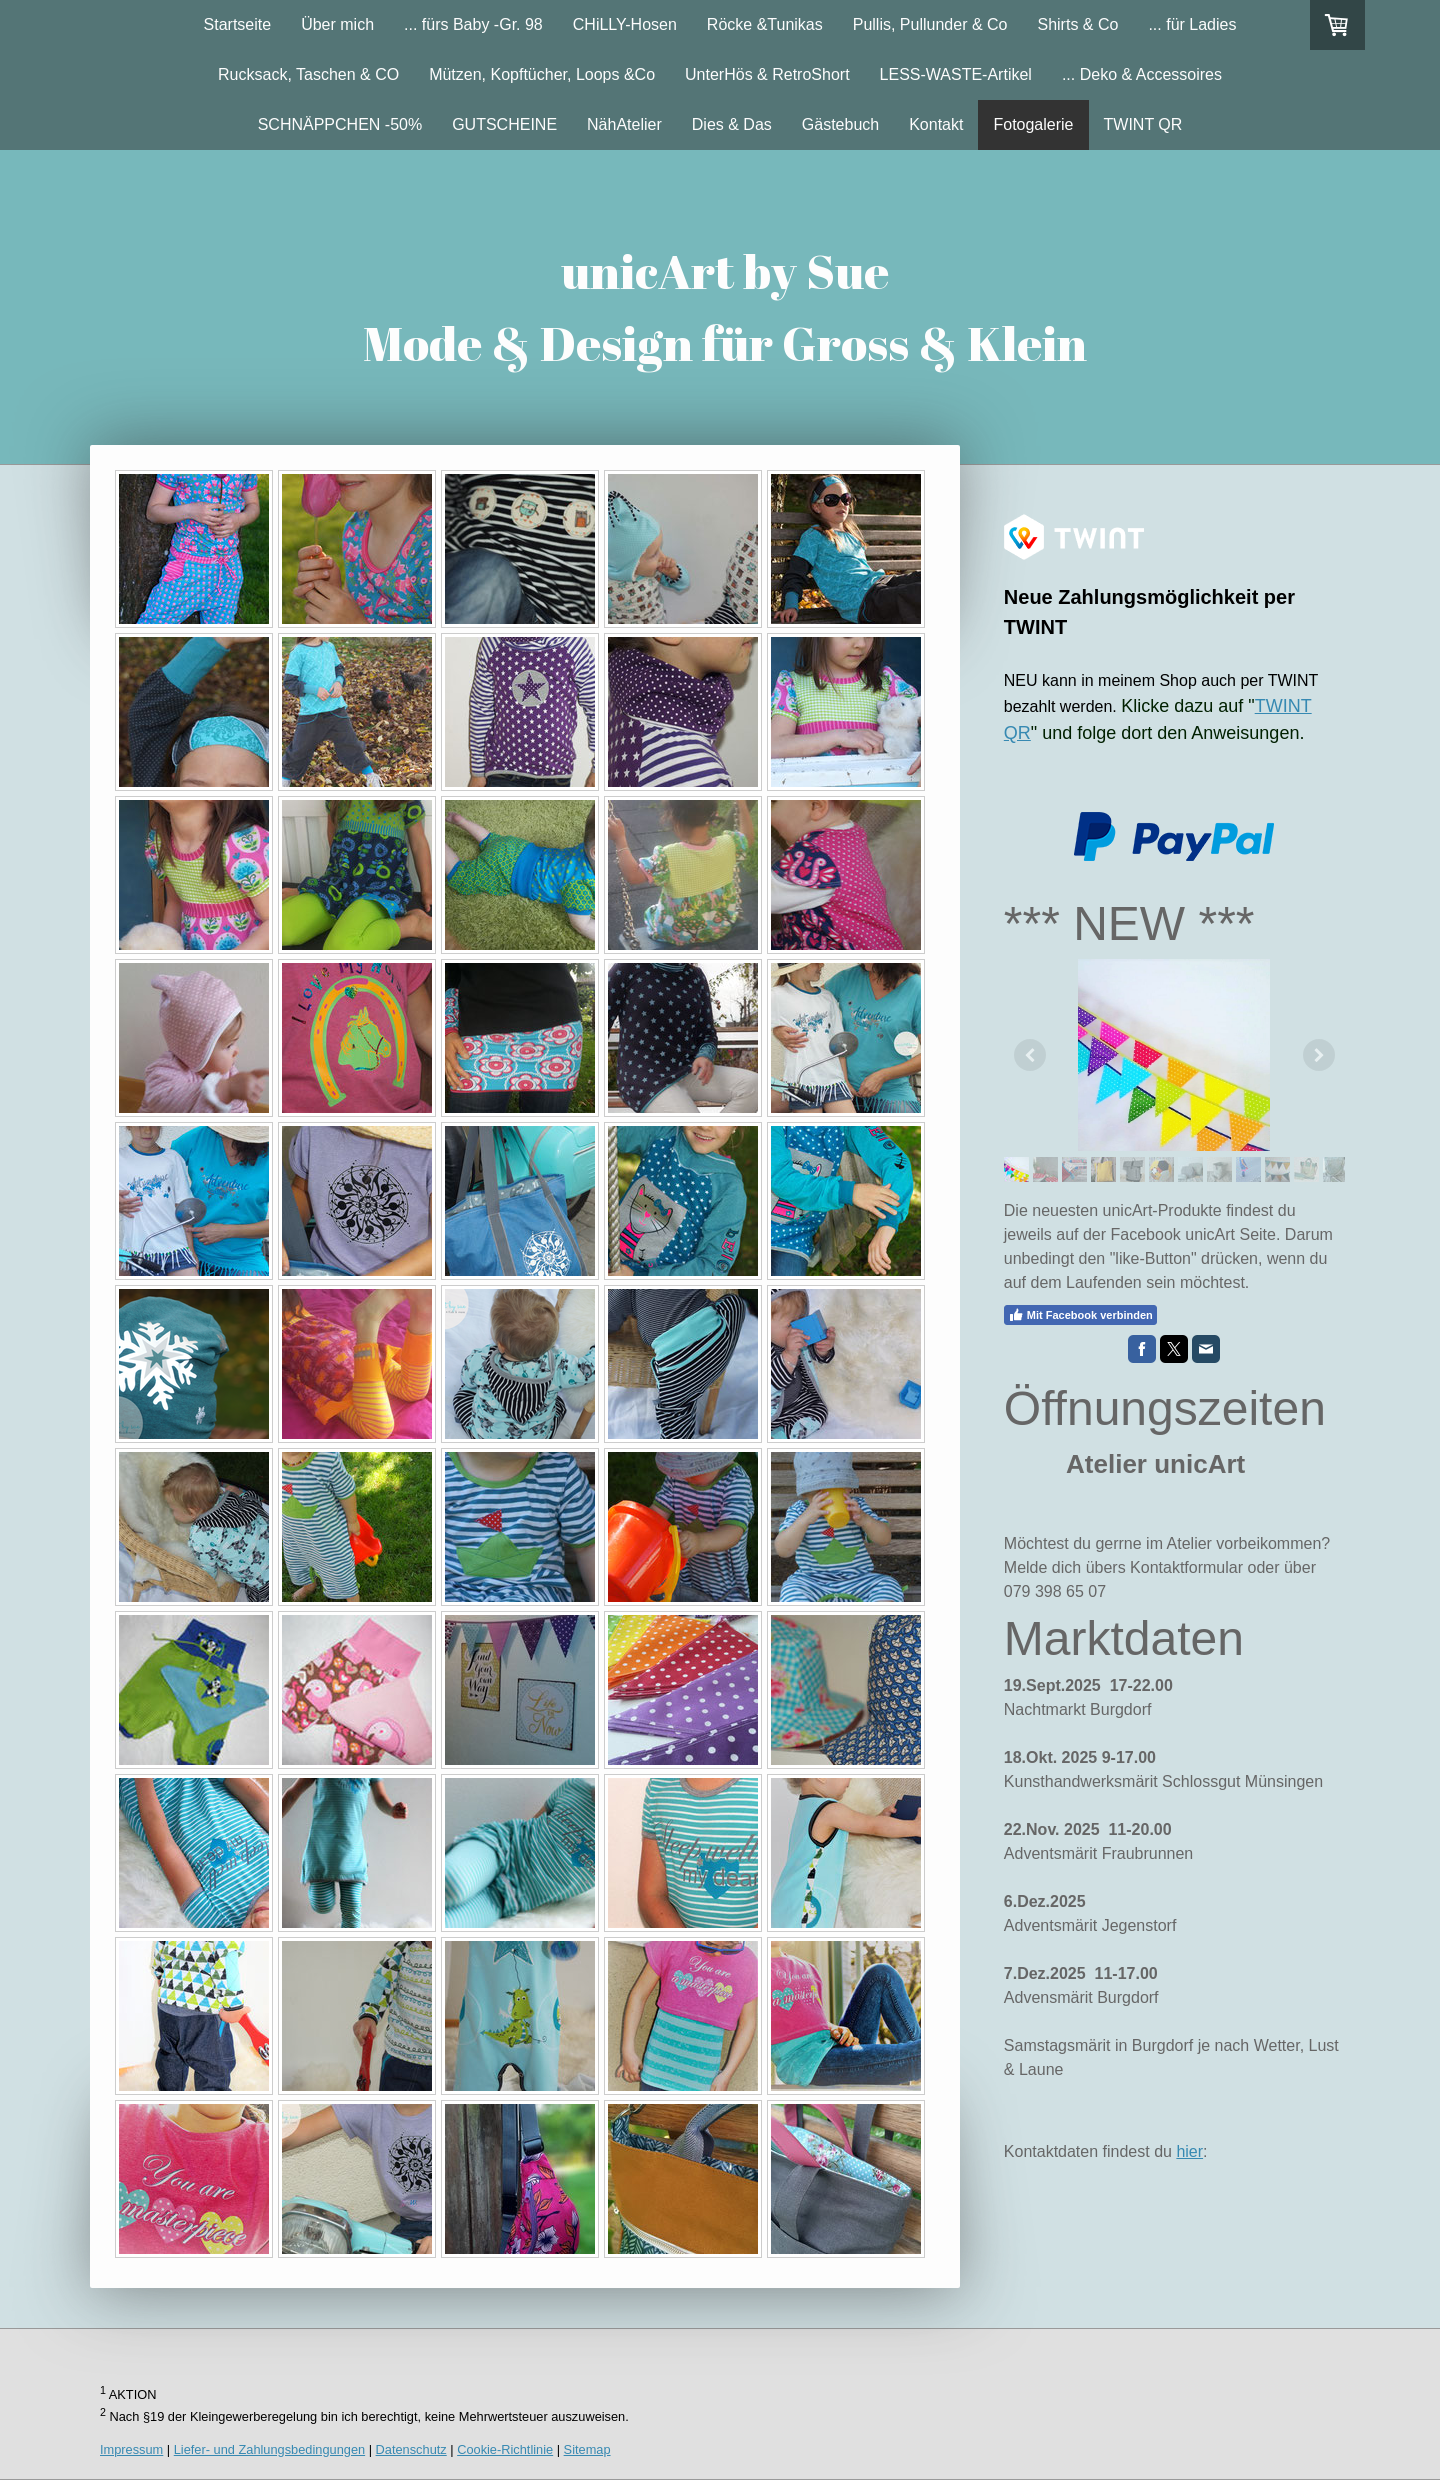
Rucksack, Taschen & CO (308, 74)
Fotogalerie (1033, 124)
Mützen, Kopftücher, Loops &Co (542, 74)
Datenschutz (411, 2449)
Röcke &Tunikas (765, 24)
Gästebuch (840, 124)
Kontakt (936, 124)
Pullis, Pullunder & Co (930, 24)
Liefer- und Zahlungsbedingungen (269, 2449)
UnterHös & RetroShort (767, 74)
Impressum (131, 2449)
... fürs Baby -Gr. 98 (473, 24)
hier (1189, 2151)
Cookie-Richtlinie (505, 2449)
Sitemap (587, 2449)
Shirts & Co (1077, 24)
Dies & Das (732, 124)
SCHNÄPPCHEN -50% (340, 124)
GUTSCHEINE (504, 124)
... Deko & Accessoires (1142, 74)
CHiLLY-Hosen (625, 24)
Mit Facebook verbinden (1080, 1315)
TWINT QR (1143, 124)
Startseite (238, 24)
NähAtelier (624, 124)
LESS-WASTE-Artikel (956, 74)
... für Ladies (1192, 24)
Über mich (337, 24)
